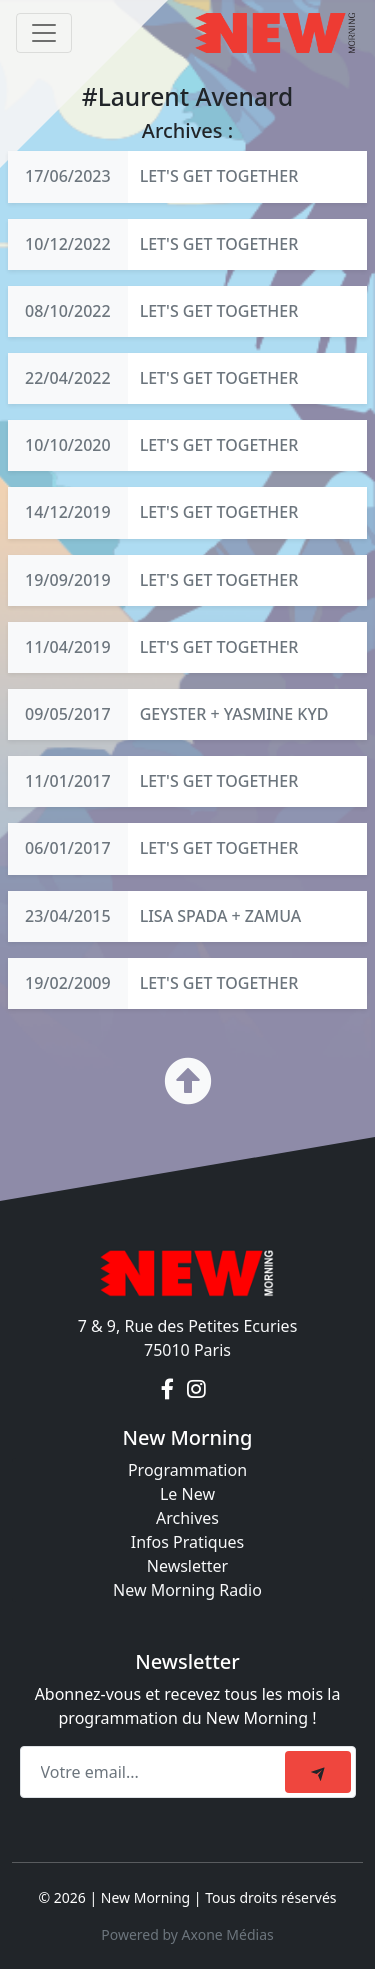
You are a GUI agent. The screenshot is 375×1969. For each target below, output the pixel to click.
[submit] (318, 1772)
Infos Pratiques (188, 1542)
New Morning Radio (187, 1590)
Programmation (187, 1470)
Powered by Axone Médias (187, 1934)
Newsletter (187, 1566)
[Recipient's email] (155, 1772)
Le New (187, 1494)
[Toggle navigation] (44, 33)
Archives (187, 1518)
